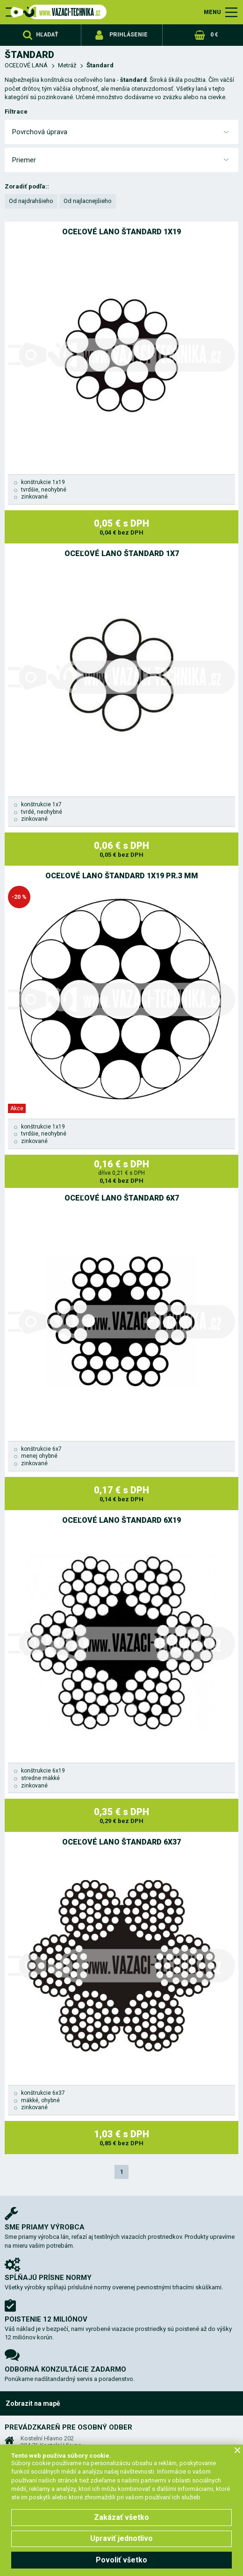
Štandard (100, 65)
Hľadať (47, 34)
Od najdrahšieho (31, 200)
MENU (212, 12)
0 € (214, 34)
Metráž (67, 65)
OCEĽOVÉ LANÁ (26, 65)
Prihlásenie (128, 34)
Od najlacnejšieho (88, 200)
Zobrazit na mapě (33, 2403)
